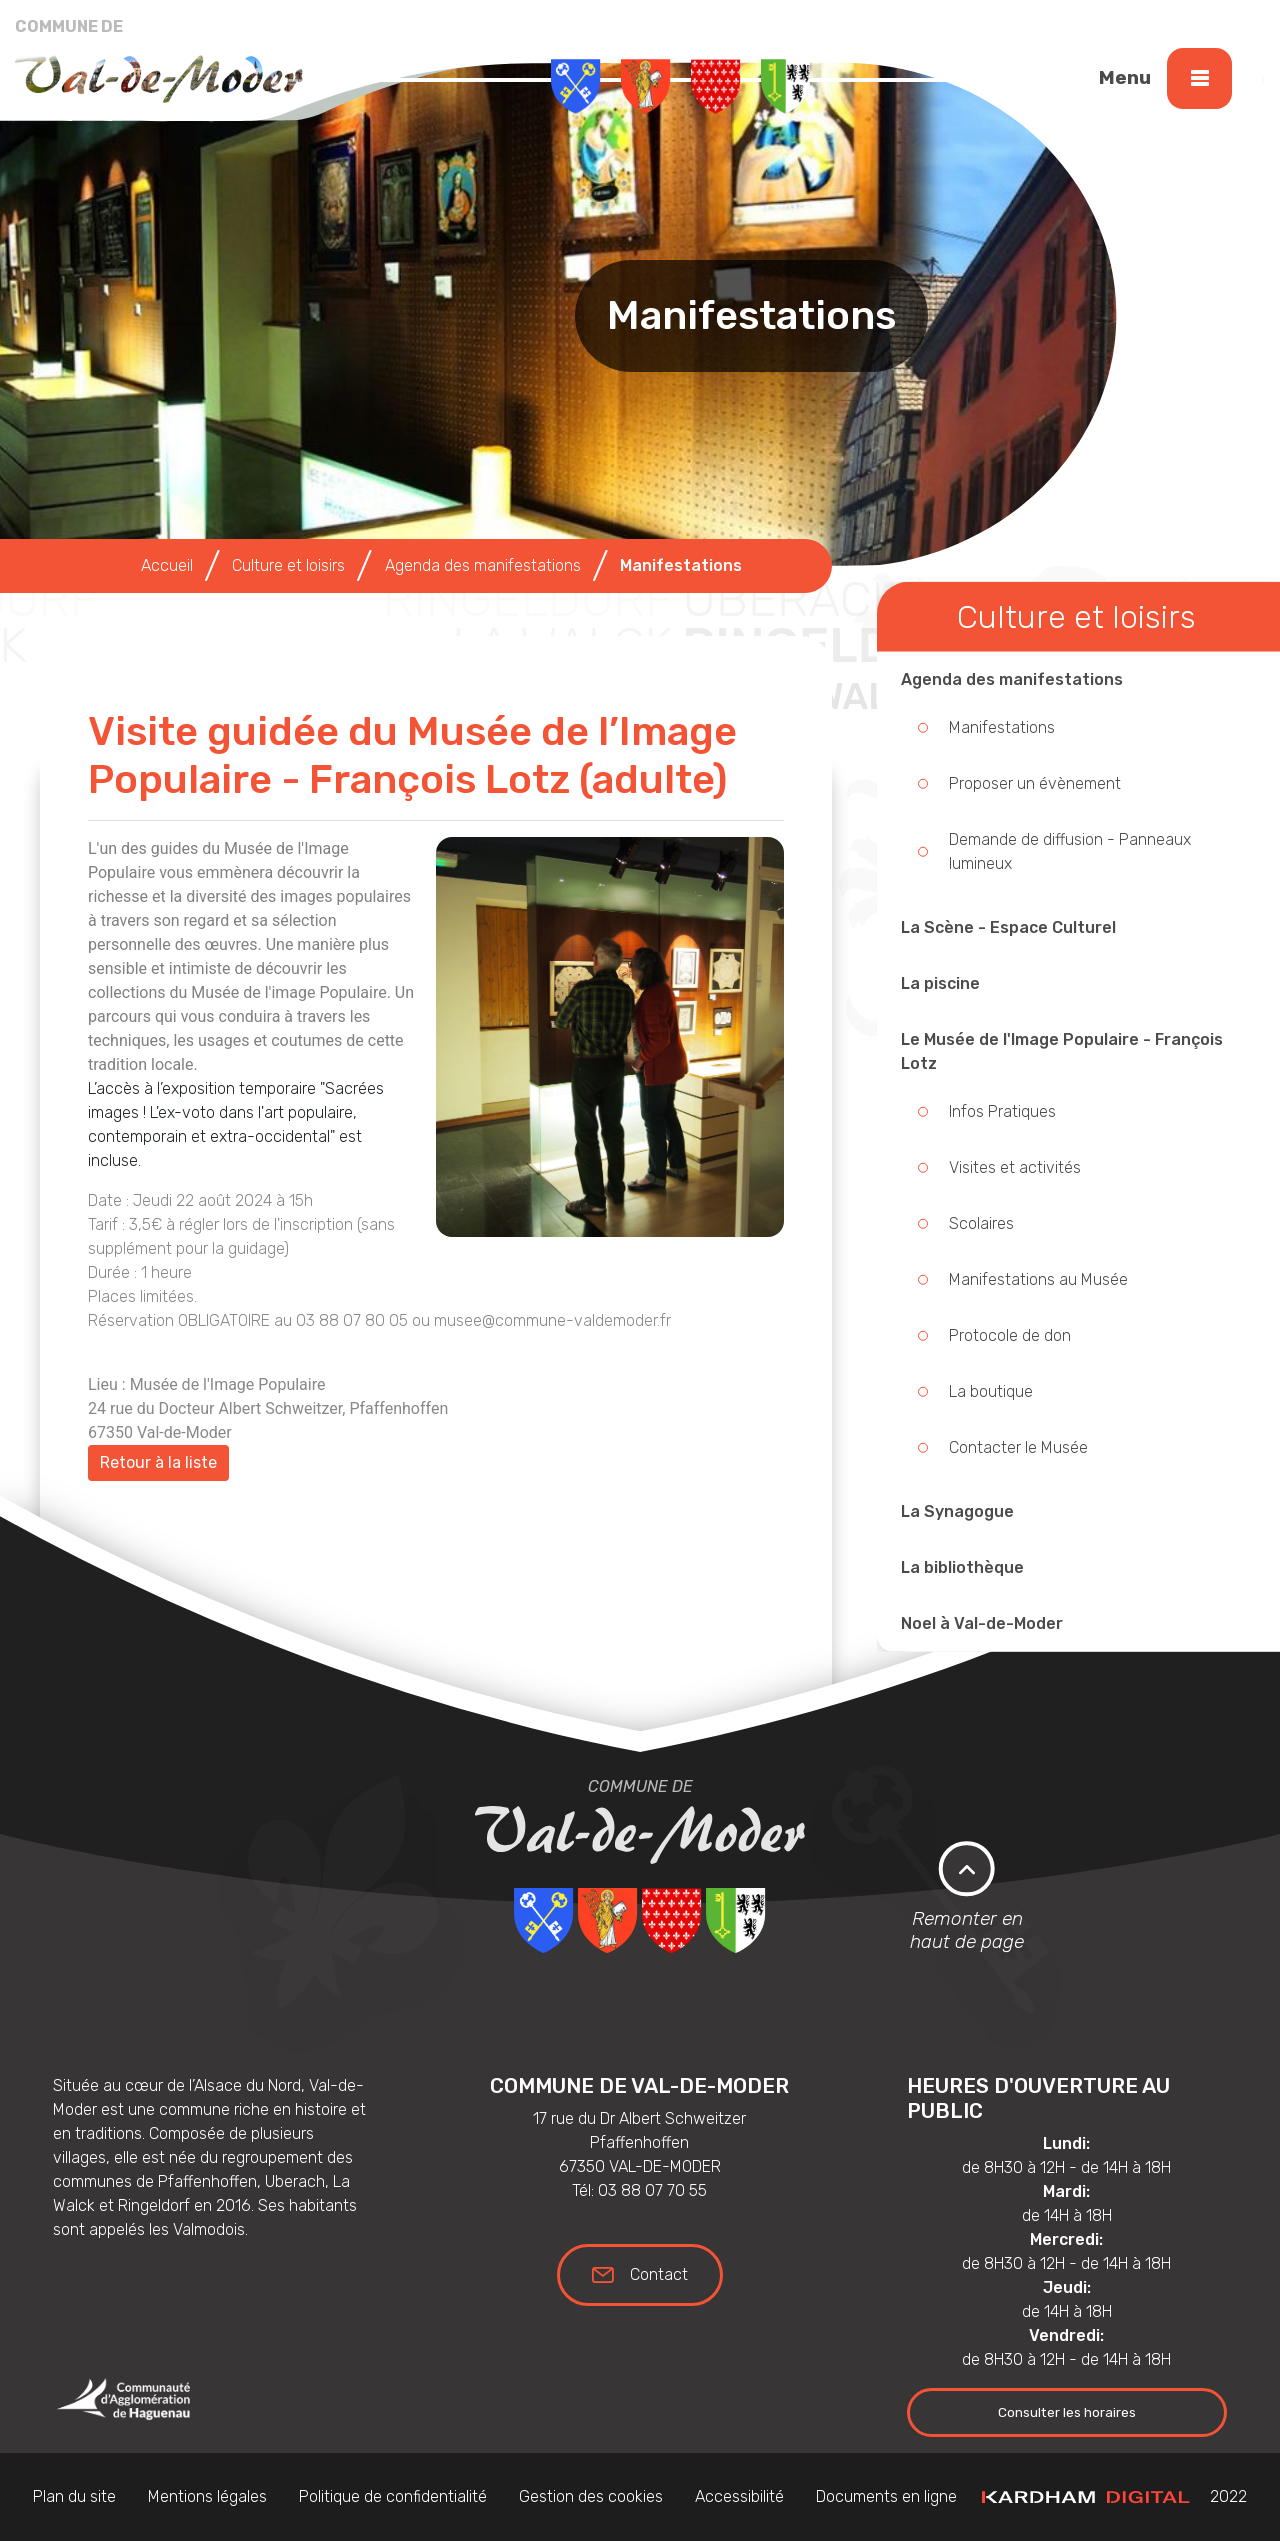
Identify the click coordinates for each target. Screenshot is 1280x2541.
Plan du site (74, 2496)
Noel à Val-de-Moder (982, 1623)
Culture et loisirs (288, 565)
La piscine (940, 983)
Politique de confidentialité (393, 2496)
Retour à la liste (158, 1462)
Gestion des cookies (591, 2496)
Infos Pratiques (1002, 1111)
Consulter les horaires (1067, 2412)
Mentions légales (207, 2496)
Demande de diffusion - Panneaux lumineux (1070, 851)
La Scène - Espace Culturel (1008, 927)
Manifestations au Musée (1038, 1279)
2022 (1114, 2496)
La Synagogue (957, 1511)
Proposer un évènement (1035, 783)
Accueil (167, 565)
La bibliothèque (962, 1567)
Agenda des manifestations (1012, 679)
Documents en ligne (886, 2496)
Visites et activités (1015, 1167)
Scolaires (981, 1223)
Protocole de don (1010, 1335)
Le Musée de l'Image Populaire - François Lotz (1062, 1051)
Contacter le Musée (1018, 1447)
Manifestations (1002, 727)
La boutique (991, 1391)
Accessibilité (739, 2496)
